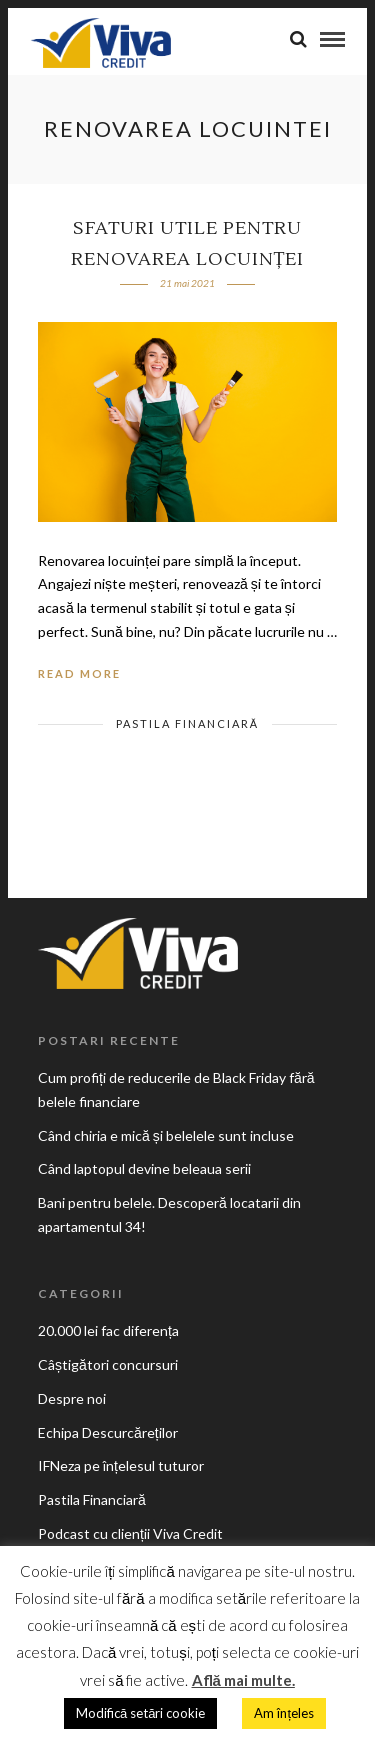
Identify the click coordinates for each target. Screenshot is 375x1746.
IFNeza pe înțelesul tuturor (121, 1465)
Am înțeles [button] (284, 1713)
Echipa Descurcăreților (108, 1432)
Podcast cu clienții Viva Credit (130, 1533)
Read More (79, 673)
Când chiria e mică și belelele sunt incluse (166, 1135)
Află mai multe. (243, 1680)
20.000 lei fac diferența (108, 1330)
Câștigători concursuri (108, 1364)
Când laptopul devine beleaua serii (144, 1168)
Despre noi (72, 1398)
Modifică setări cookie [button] (140, 1713)
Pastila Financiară (187, 723)
